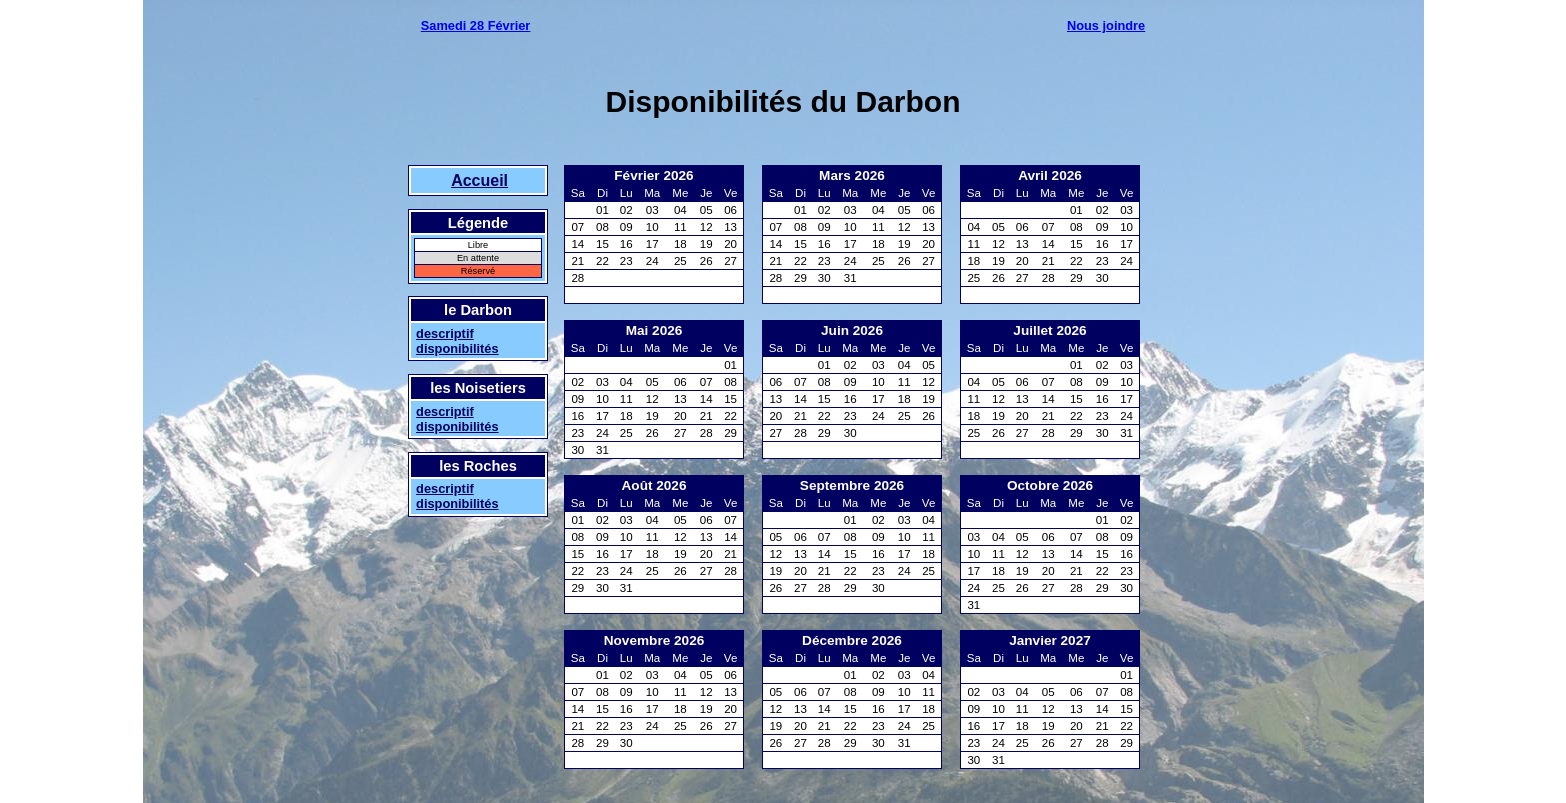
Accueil (479, 180)
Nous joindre (1106, 25)
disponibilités (457, 348)
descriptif (445, 333)
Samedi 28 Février (476, 25)
